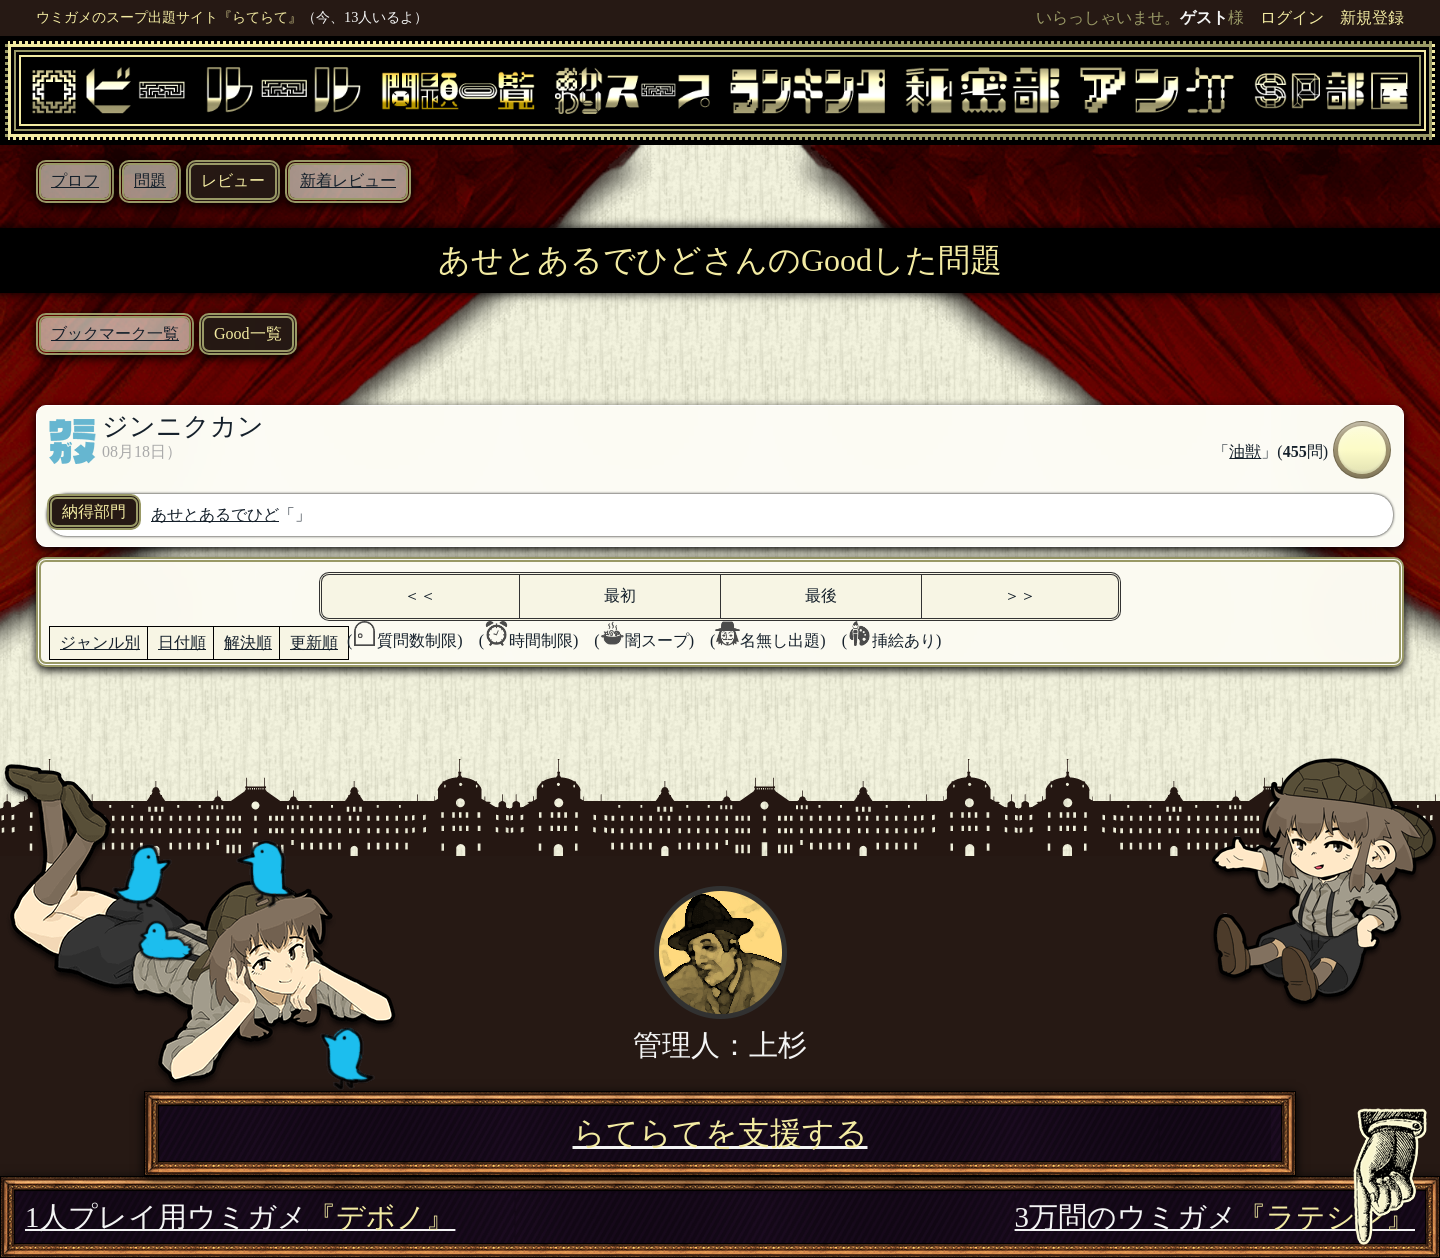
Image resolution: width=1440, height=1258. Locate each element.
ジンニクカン (183, 426)
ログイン (1292, 17)
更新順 (314, 642)
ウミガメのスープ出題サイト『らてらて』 (169, 17)
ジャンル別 (100, 642)
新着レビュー (348, 180)
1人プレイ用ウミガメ (240, 1217)
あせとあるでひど (215, 514)
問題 (150, 180)
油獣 (1245, 451)
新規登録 (1372, 17)
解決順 (248, 642)
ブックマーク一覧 (115, 333)
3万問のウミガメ (1215, 1217)
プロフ (75, 180)
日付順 (182, 642)
